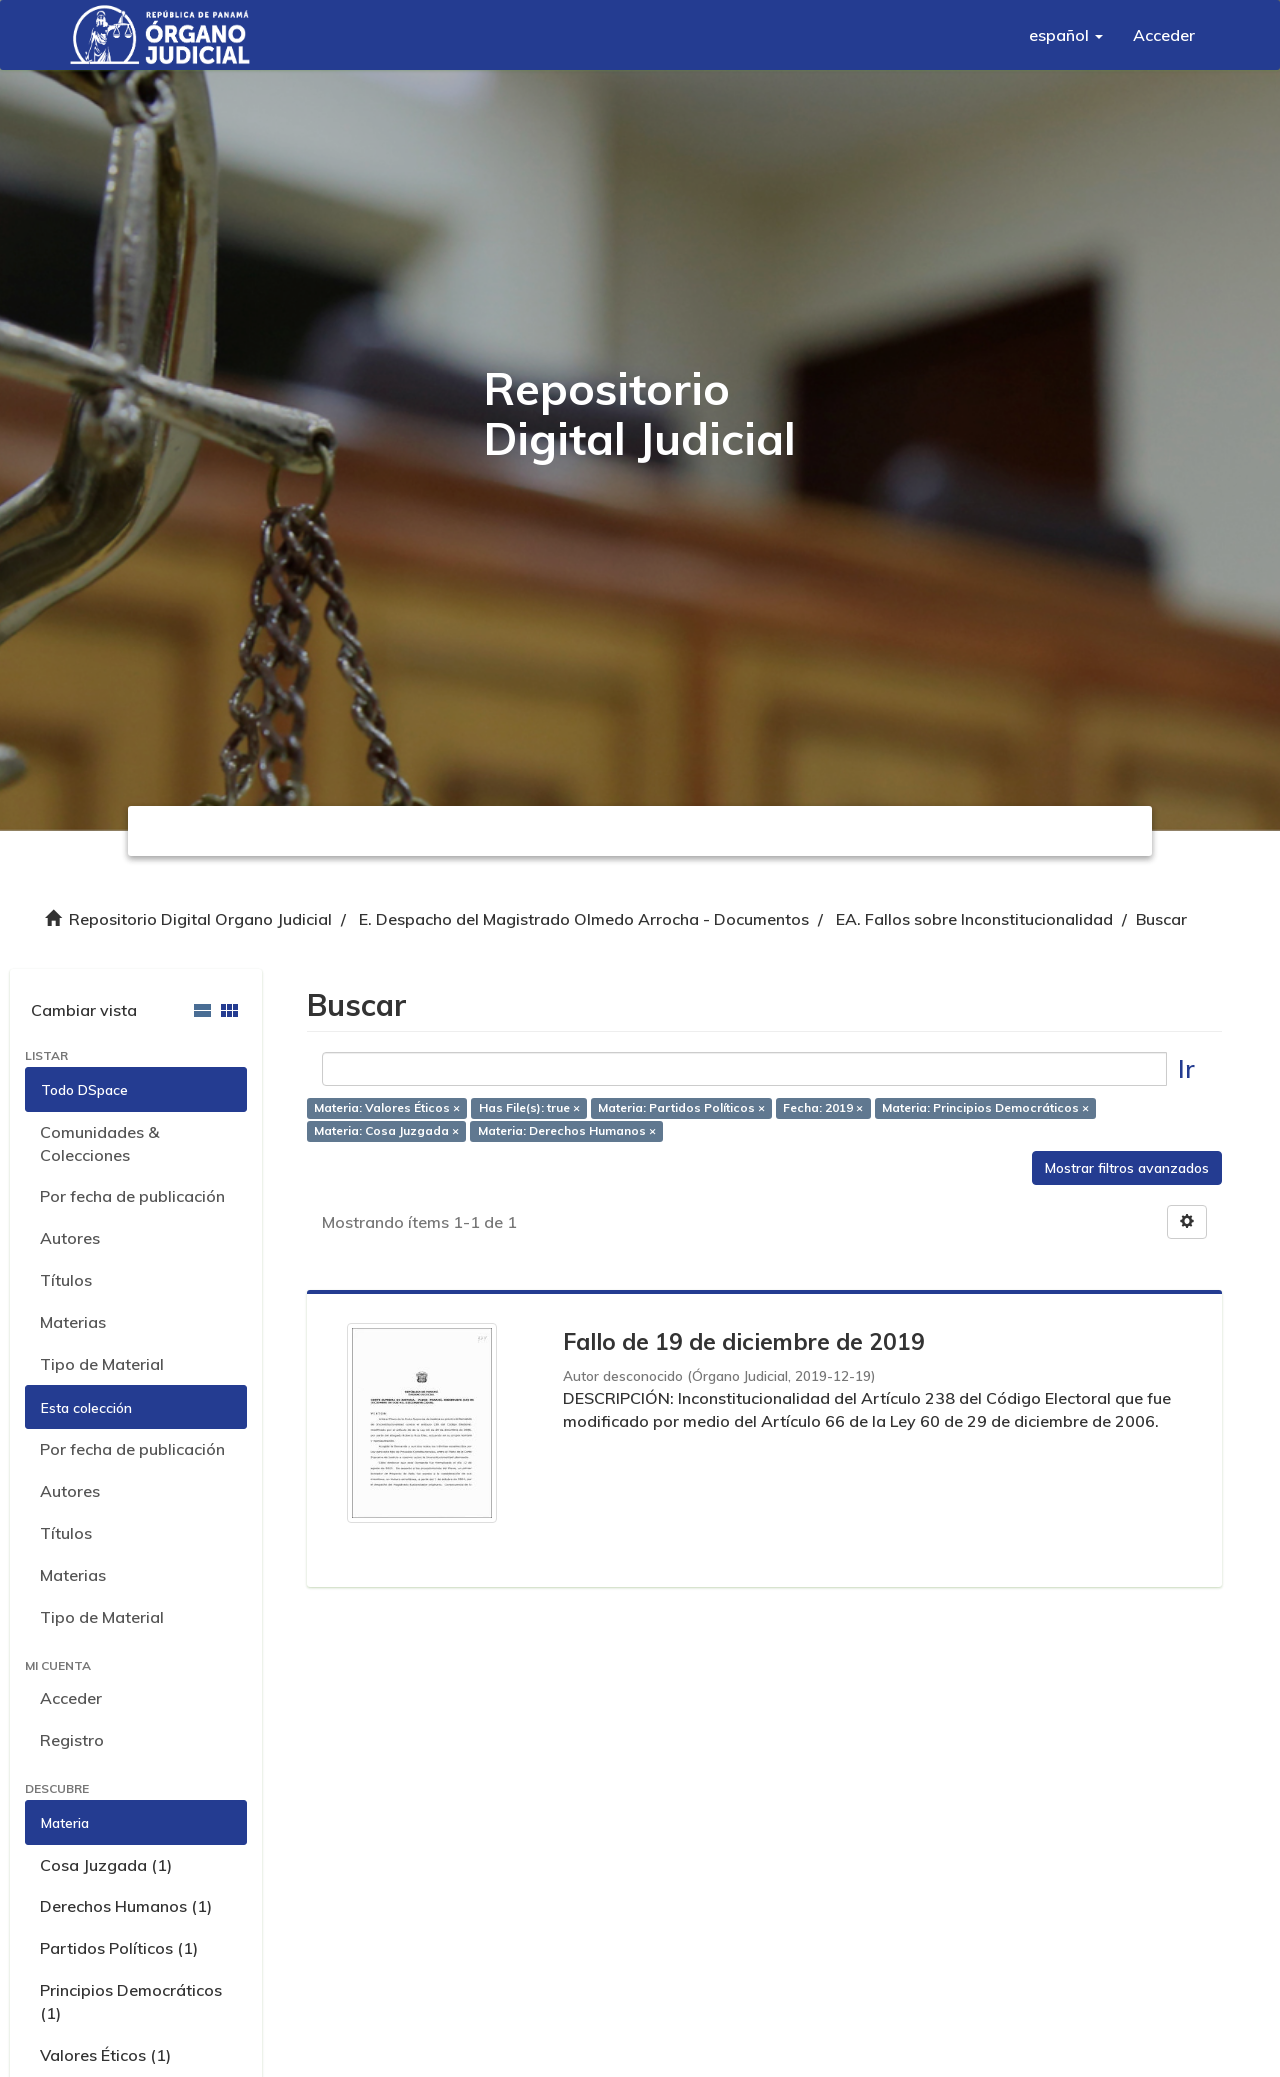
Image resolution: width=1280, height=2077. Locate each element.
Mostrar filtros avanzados (1127, 1168)
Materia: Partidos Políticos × (681, 1108)
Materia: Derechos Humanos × (567, 1130)
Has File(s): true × (529, 1108)
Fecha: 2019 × (823, 1108)
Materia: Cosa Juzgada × (386, 1130)
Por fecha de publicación (132, 1196)
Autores (70, 1238)
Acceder (71, 1698)
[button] (1066, 35)
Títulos (66, 1280)
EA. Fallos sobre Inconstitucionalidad (974, 919)
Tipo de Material (102, 1364)
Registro (72, 1740)
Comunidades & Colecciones (99, 1143)
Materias (73, 1322)
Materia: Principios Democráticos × (985, 1108)
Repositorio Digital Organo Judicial (200, 919)
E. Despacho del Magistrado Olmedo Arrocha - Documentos (584, 919)
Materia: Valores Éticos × (387, 1108)
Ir (1186, 1068)
